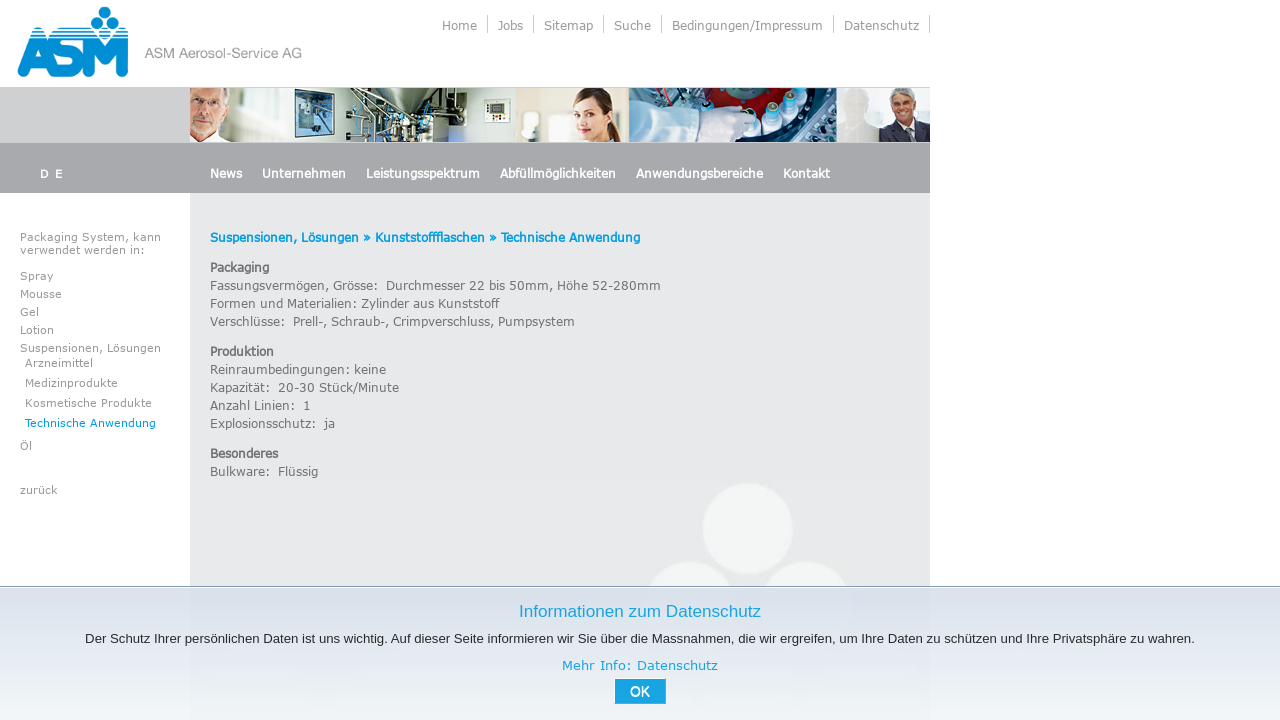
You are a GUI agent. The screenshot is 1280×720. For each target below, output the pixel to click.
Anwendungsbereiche (699, 173)
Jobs (510, 25)
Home (459, 25)
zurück (39, 489)
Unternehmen (304, 173)
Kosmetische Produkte (88, 402)
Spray (37, 275)
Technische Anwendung (90, 422)
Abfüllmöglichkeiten (558, 173)
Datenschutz (881, 25)
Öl (26, 445)
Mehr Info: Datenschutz (640, 665)
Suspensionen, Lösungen (90, 347)
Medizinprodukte (71, 382)
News (226, 173)
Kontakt (806, 173)
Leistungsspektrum (423, 173)
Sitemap (568, 25)
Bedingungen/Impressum (747, 25)
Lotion (37, 329)
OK (640, 691)
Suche (632, 25)
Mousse (41, 293)
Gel (29, 311)
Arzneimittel (59, 362)
